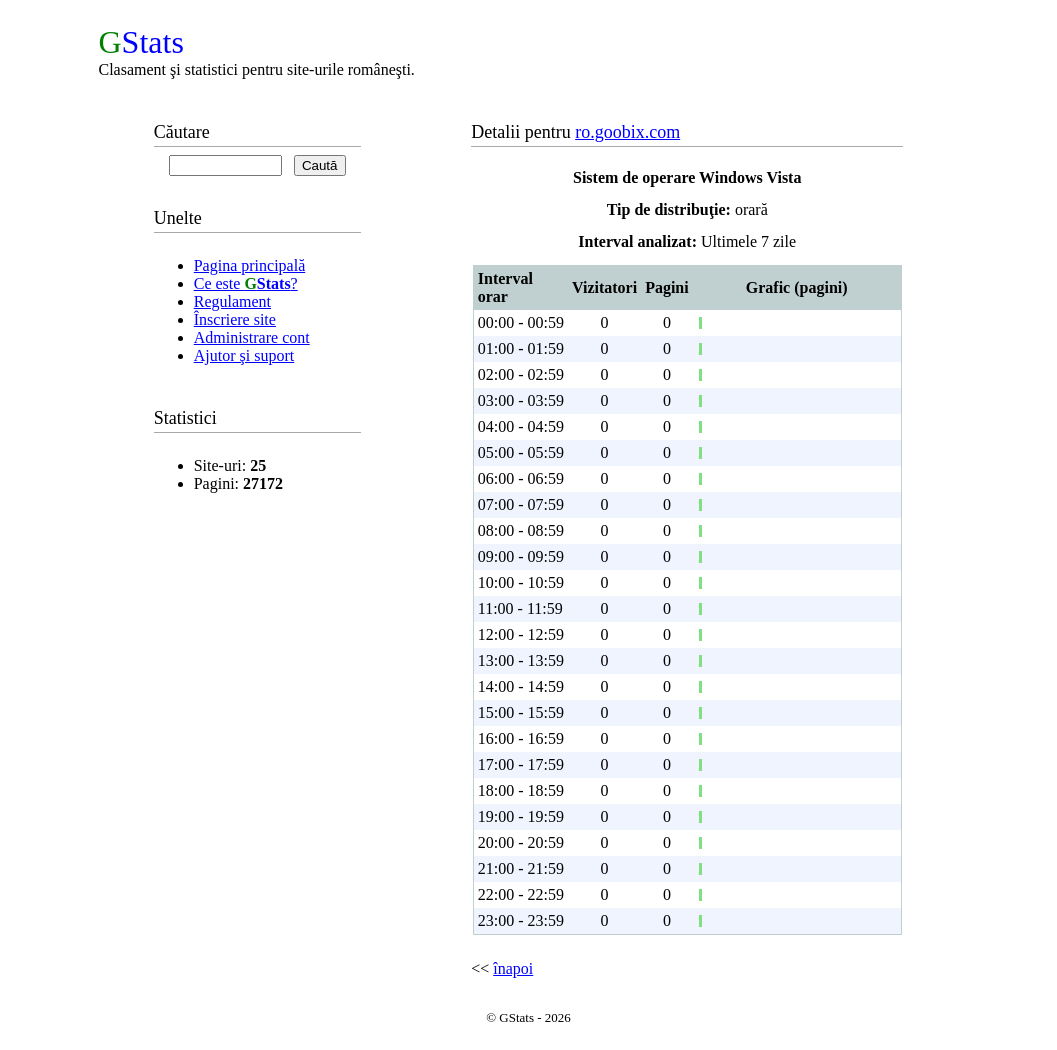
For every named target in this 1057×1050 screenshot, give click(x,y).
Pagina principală (250, 265)
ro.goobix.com (627, 132)
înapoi (513, 968)
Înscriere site (235, 319)
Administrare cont (252, 337)
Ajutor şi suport (244, 355)
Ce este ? (246, 283)
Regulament (232, 301)
